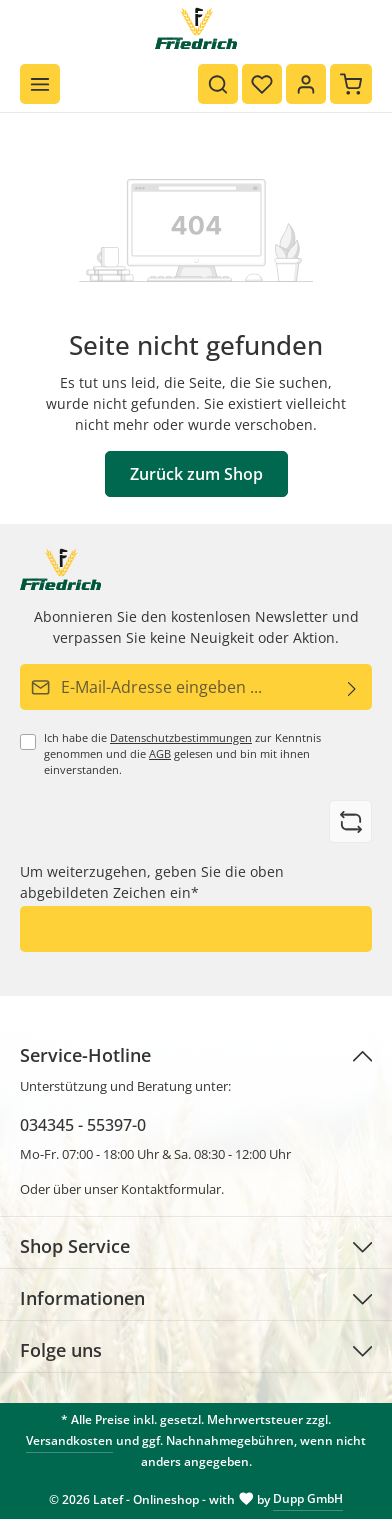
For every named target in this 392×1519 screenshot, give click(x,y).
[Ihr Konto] (306, 84)
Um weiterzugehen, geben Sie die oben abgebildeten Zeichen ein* (152, 882)
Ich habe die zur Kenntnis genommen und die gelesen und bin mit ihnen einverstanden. (182, 754)
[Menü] (40, 84)
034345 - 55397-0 (83, 1125)
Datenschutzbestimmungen (181, 738)
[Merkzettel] (262, 84)
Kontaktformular (171, 1189)
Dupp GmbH (308, 1498)
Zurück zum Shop (196, 474)
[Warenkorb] (351, 84)
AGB (160, 754)
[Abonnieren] (352, 687)
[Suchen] (218, 84)
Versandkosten (69, 1440)
